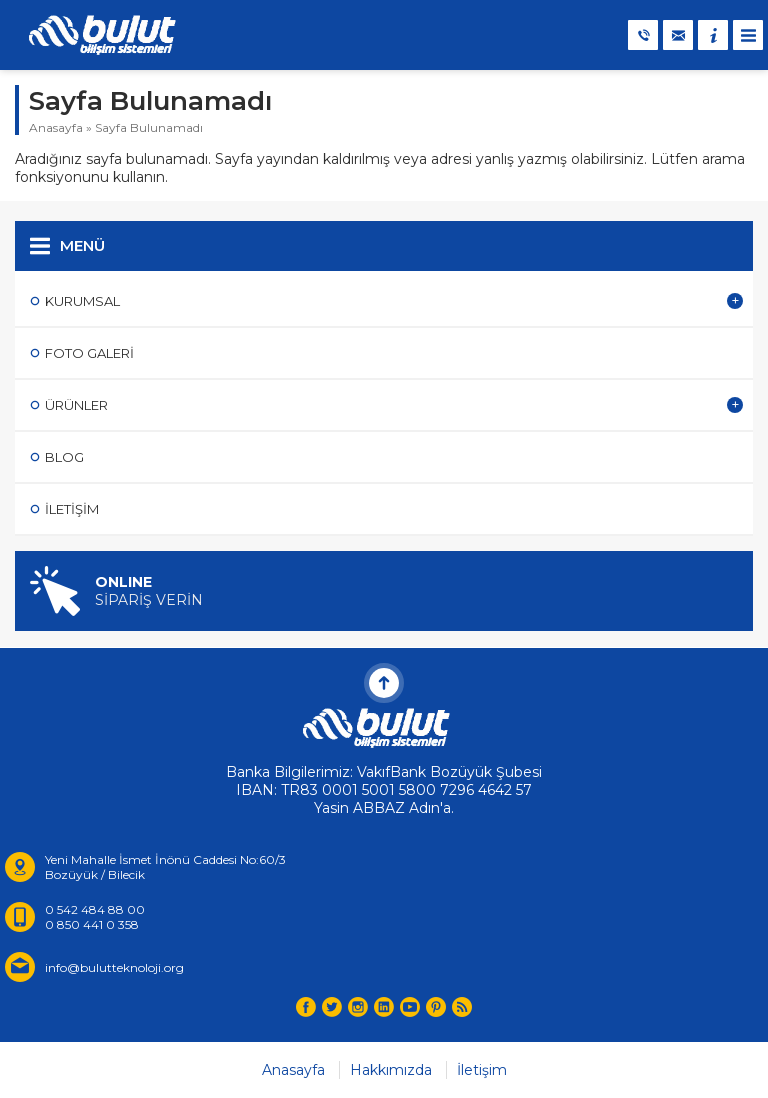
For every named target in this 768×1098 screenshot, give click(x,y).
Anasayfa (56, 127)
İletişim (482, 1070)
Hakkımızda (391, 1070)
